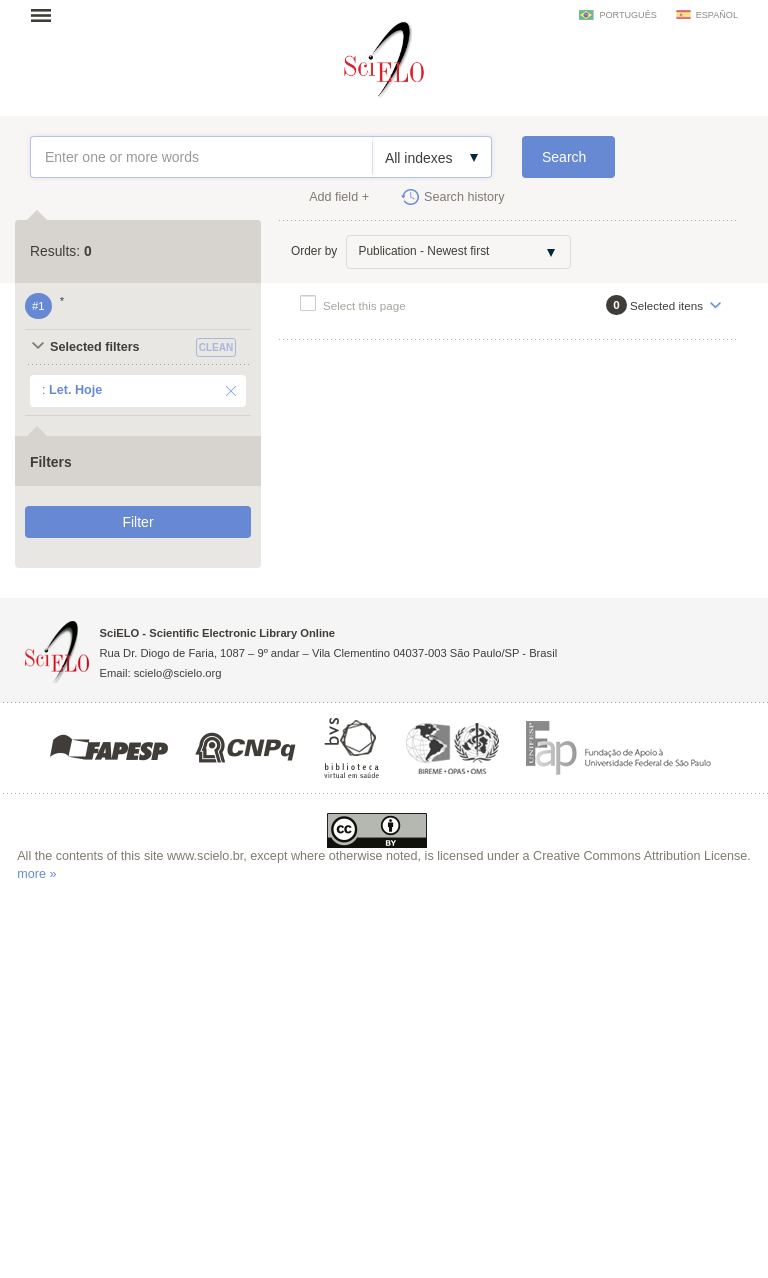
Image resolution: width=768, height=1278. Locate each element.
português (627, 15)
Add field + (339, 197)
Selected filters (95, 347)
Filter (137, 522)
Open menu (47, 15)
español (717, 15)
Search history (464, 197)
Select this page (364, 305)
